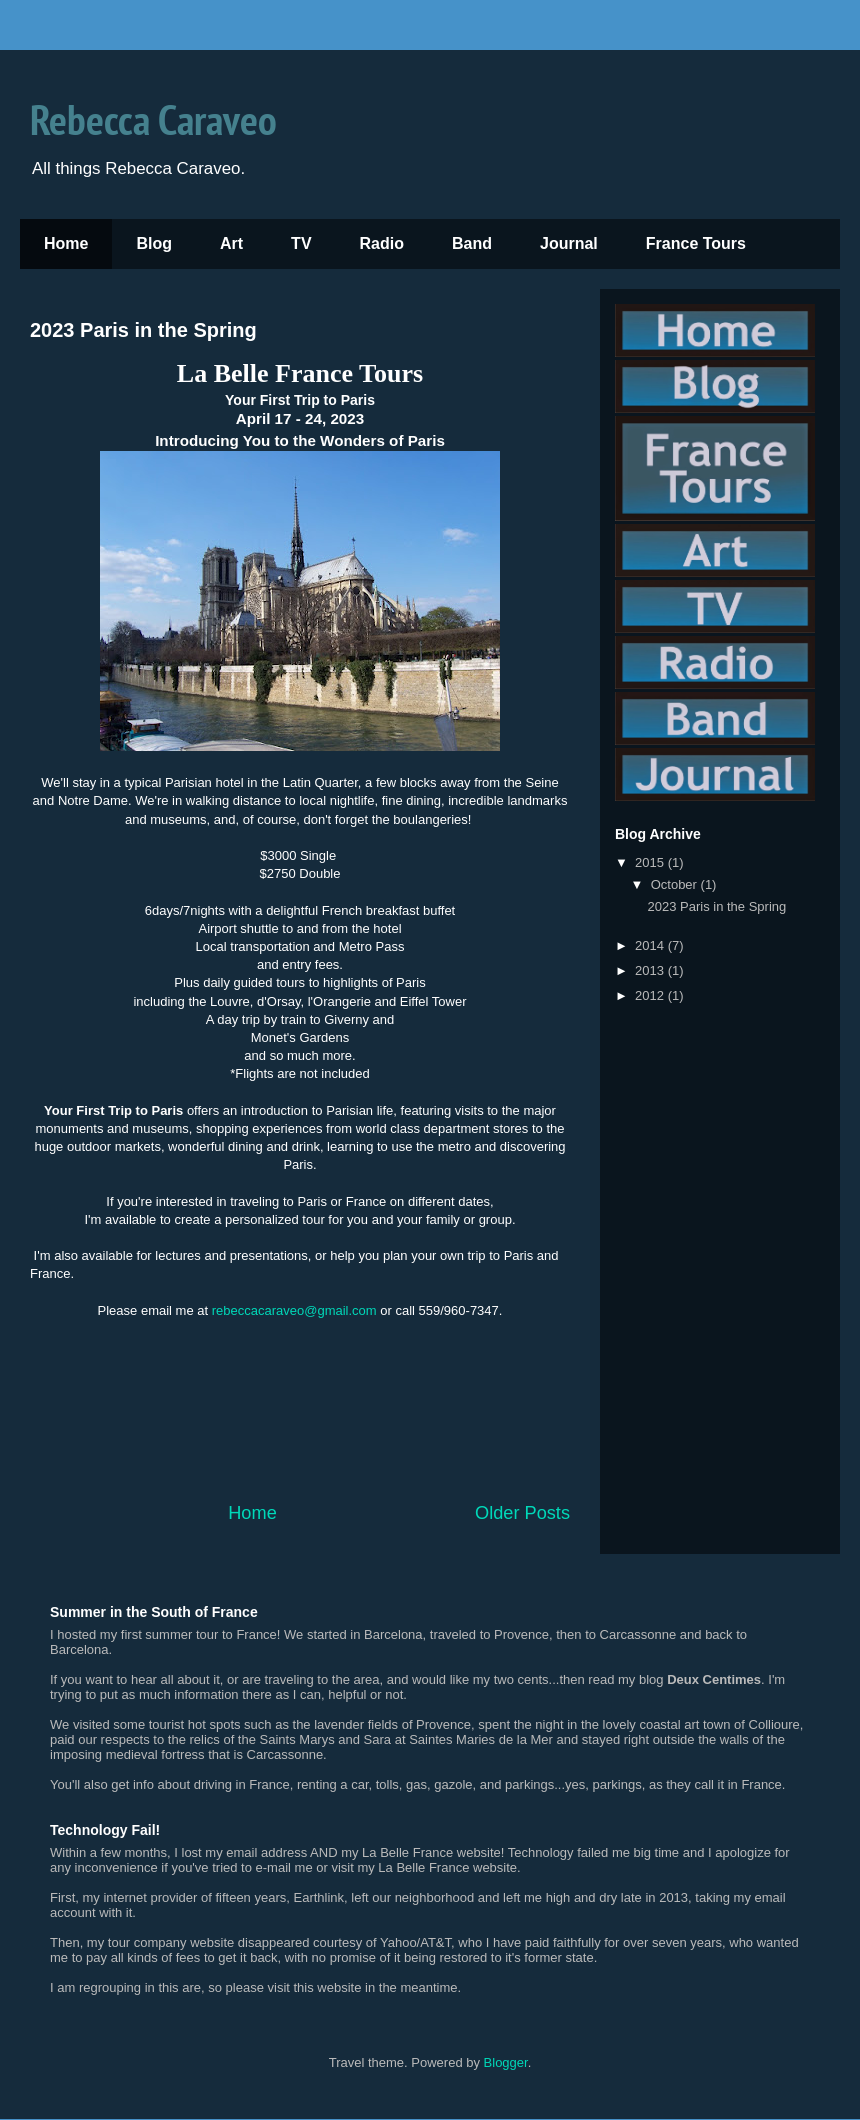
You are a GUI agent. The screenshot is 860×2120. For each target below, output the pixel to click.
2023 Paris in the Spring (143, 330)
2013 (651, 970)
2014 (651, 945)
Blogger (506, 2062)
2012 (651, 995)
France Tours (696, 243)
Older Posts (522, 1513)
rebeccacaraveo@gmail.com (294, 1310)
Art (231, 243)
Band (472, 243)
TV (301, 243)
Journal (569, 243)
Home (66, 243)
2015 (651, 862)
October (676, 884)
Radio (382, 243)
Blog (154, 243)
